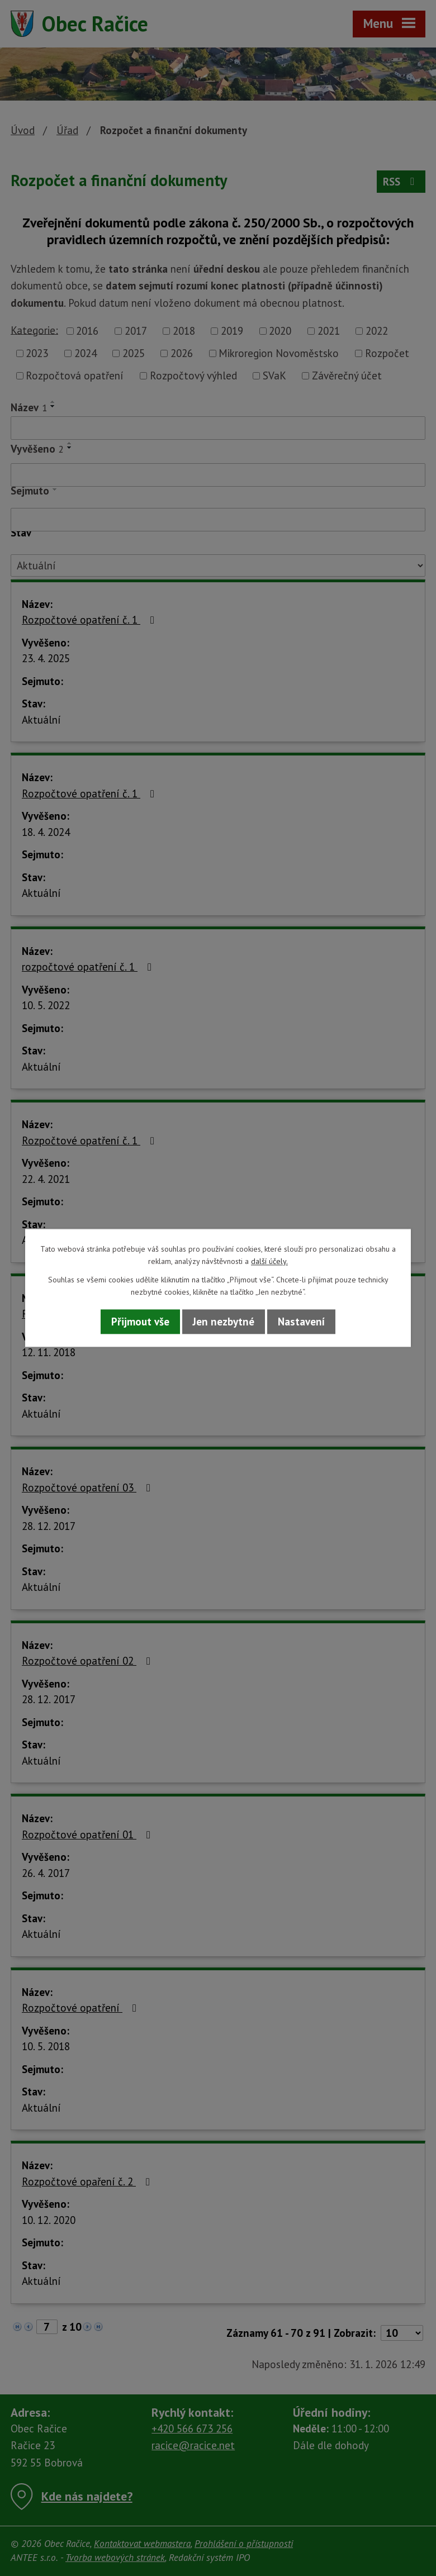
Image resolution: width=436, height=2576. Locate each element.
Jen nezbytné (223, 1321)
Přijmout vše (140, 1321)
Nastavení (301, 1321)
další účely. (269, 1262)
